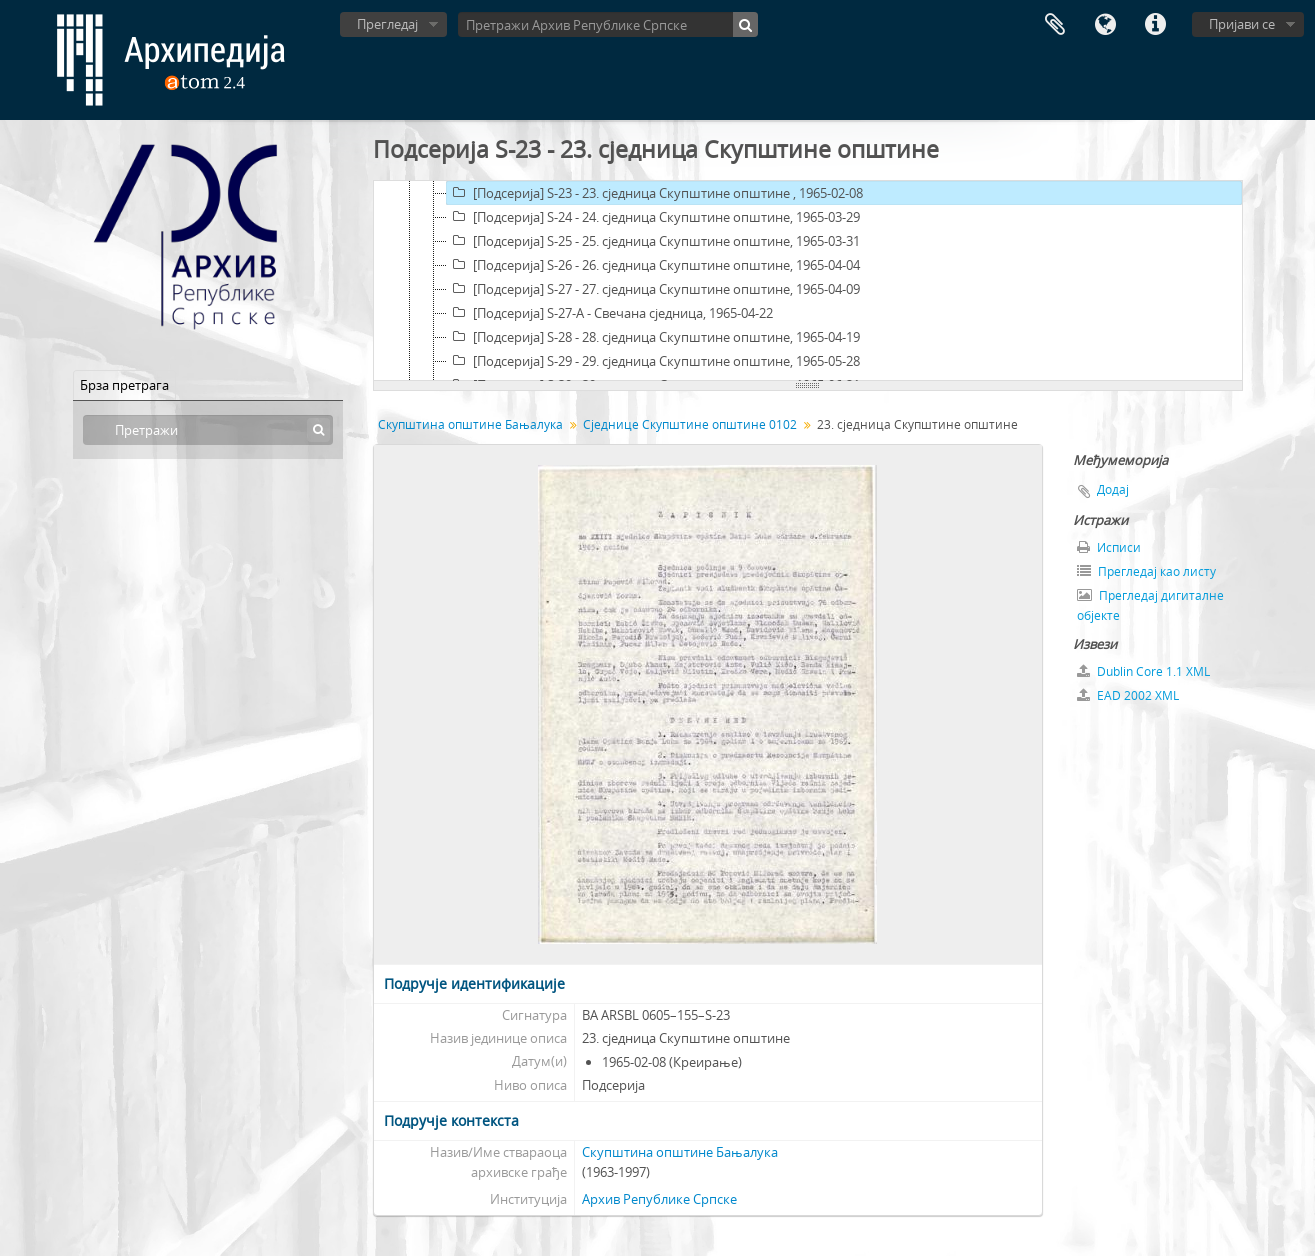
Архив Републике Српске (659, 1199)
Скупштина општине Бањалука (470, 424)
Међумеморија (1055, 25)
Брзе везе (1155, 25)
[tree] (808, 281)
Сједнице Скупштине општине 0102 (690, 424)
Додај (1113, 489)
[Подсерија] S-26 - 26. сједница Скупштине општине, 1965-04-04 (653, 265)
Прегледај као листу (1146, 571)
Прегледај (387, 24)
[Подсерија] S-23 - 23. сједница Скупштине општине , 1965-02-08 (655, 193)
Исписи (1109, 547)
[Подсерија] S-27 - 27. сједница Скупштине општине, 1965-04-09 (653, 289)
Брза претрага (124, 385)
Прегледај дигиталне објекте (1150, 605)
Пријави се (1242, 24)
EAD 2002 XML (1128, 695)
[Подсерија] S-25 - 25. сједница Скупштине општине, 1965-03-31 (653, 241)
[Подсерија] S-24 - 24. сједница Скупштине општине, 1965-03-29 (653, 217)
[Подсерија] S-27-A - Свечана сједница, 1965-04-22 (610, 313)
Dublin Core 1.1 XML (1143, 671)
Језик (1105, 25)
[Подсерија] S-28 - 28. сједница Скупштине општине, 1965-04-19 (653, 337)
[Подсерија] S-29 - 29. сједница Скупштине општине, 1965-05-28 (653, 361)
